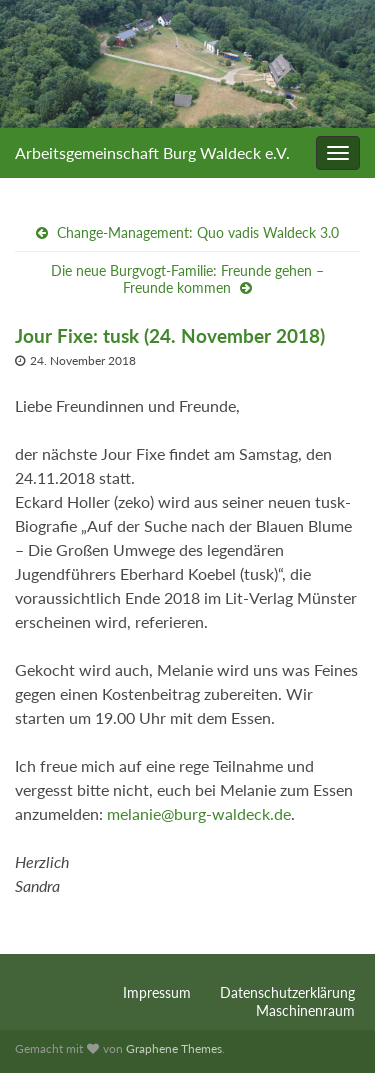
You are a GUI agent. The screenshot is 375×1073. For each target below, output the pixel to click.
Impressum (157, 992)
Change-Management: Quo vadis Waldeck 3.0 (198, 232)
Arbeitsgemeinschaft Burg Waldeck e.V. (152, 152)
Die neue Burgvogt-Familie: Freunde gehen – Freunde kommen (187, 279)
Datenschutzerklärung (287, 992)
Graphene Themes (174, 1048)
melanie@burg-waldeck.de (199, 813)
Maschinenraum (305, 1010)
